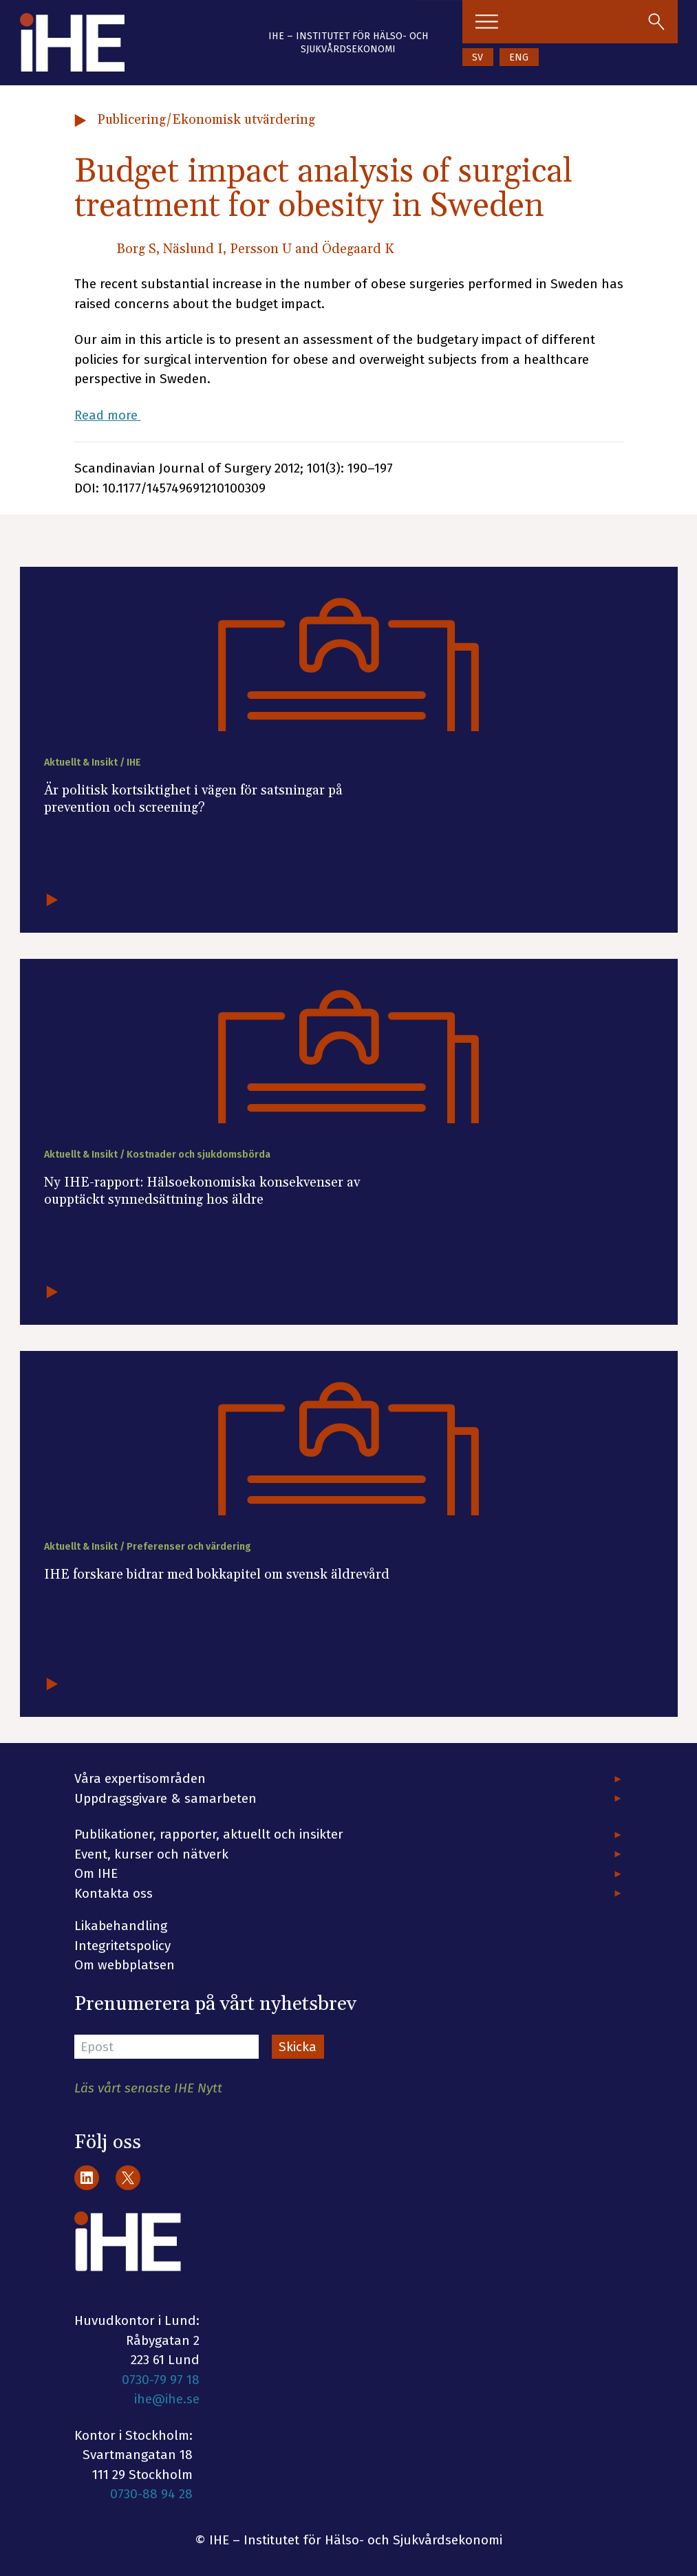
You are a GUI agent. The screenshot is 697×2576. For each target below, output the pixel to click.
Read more (108, 415)
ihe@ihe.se (167, 2399)
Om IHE (96, 1873)
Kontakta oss (113, 1893)
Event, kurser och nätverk (151, 1854)
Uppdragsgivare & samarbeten (165, 1798)
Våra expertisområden (140, 1778)
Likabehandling (120, 1926)
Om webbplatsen (124, 1965)
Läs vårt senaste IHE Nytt (148, 2088)
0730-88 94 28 (151, 2494)
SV (477, 57)
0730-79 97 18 (161, 2380)
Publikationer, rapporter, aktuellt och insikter (208, 1834)
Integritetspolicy (122, 1945)
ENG (518, 57)
